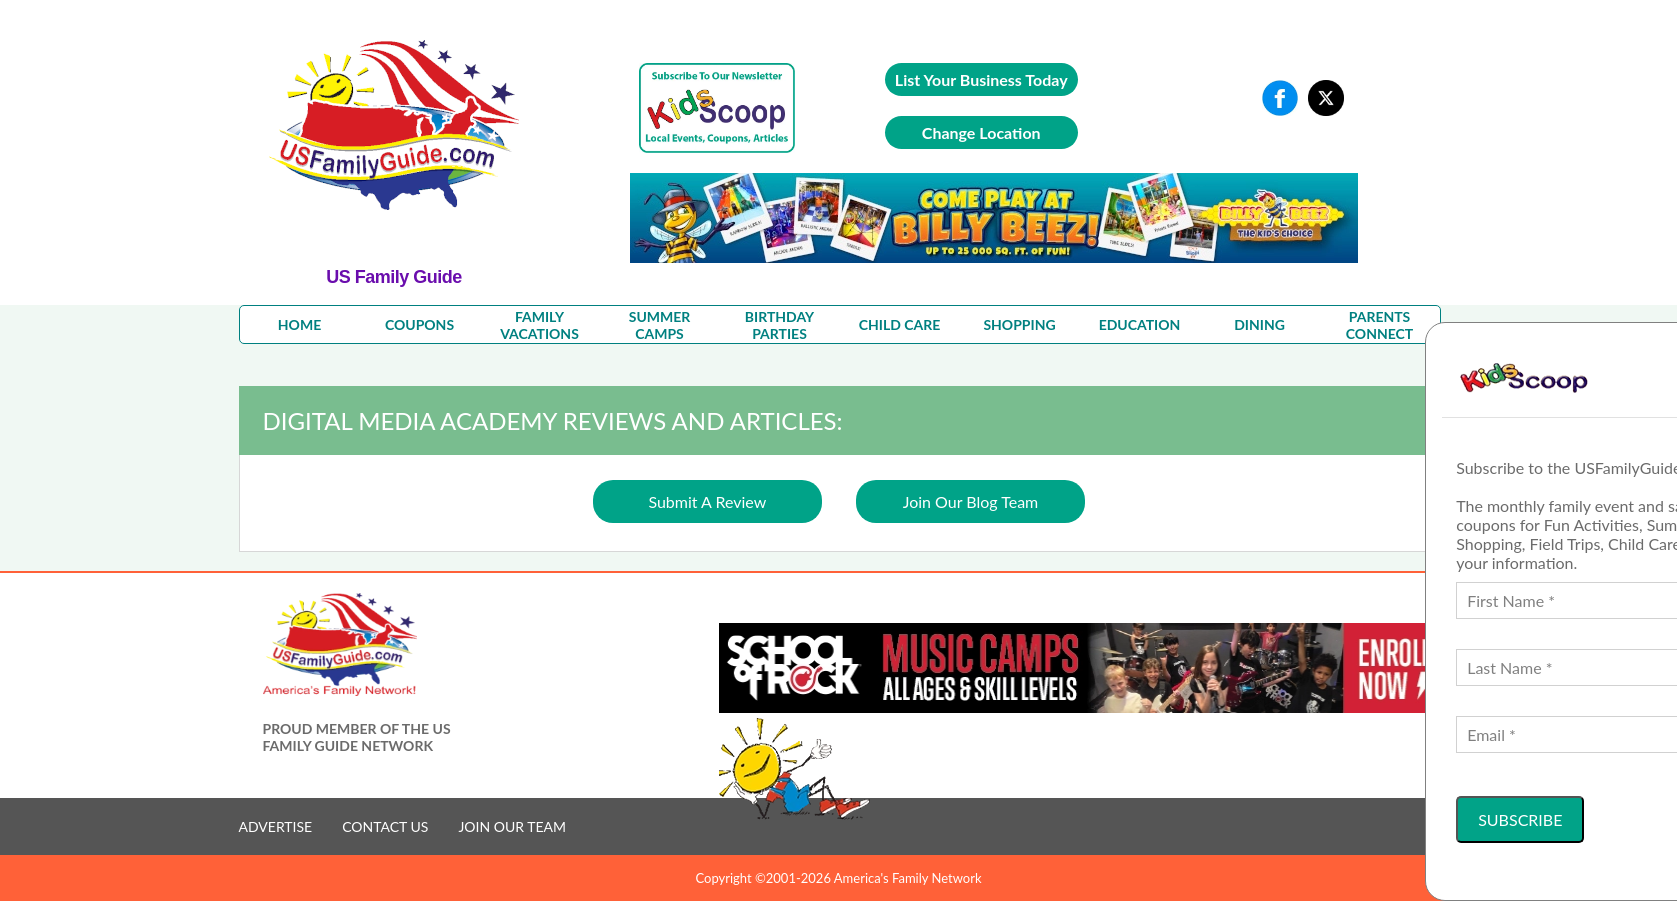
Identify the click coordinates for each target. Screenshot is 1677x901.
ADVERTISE (276, 826)
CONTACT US (385, 826)
